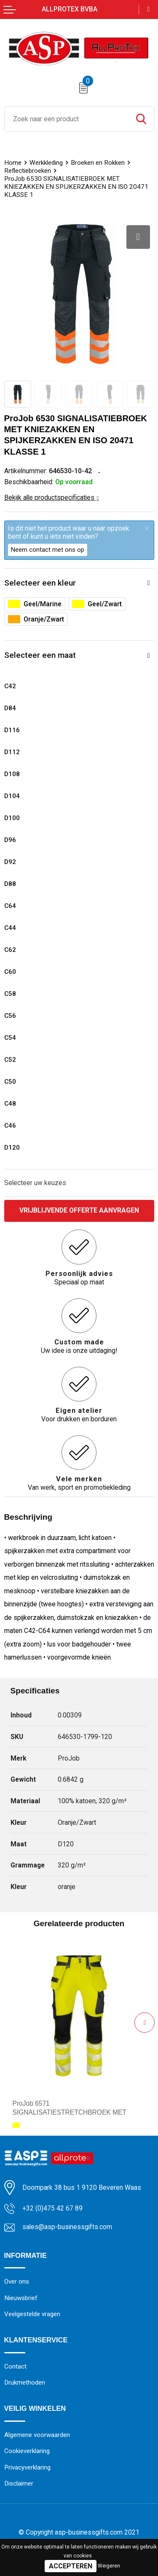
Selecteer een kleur (40, 583)
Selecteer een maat (40, 655)
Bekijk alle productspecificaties (51, 497)
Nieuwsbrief (21, 2298)
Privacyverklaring (27, 2468)
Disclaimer (19, 2485)
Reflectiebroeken (27, 170)
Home (12, 162)
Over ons (16, 2282)
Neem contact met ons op (47, 549)
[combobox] (67, 119)
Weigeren (109, 2566)
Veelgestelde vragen (32, 2314)
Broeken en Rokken (98, 162)
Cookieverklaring (27, 2452)
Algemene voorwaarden (37, 2436)
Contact (15, 2367)
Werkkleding (46, 162)
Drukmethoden (25, 2383)
